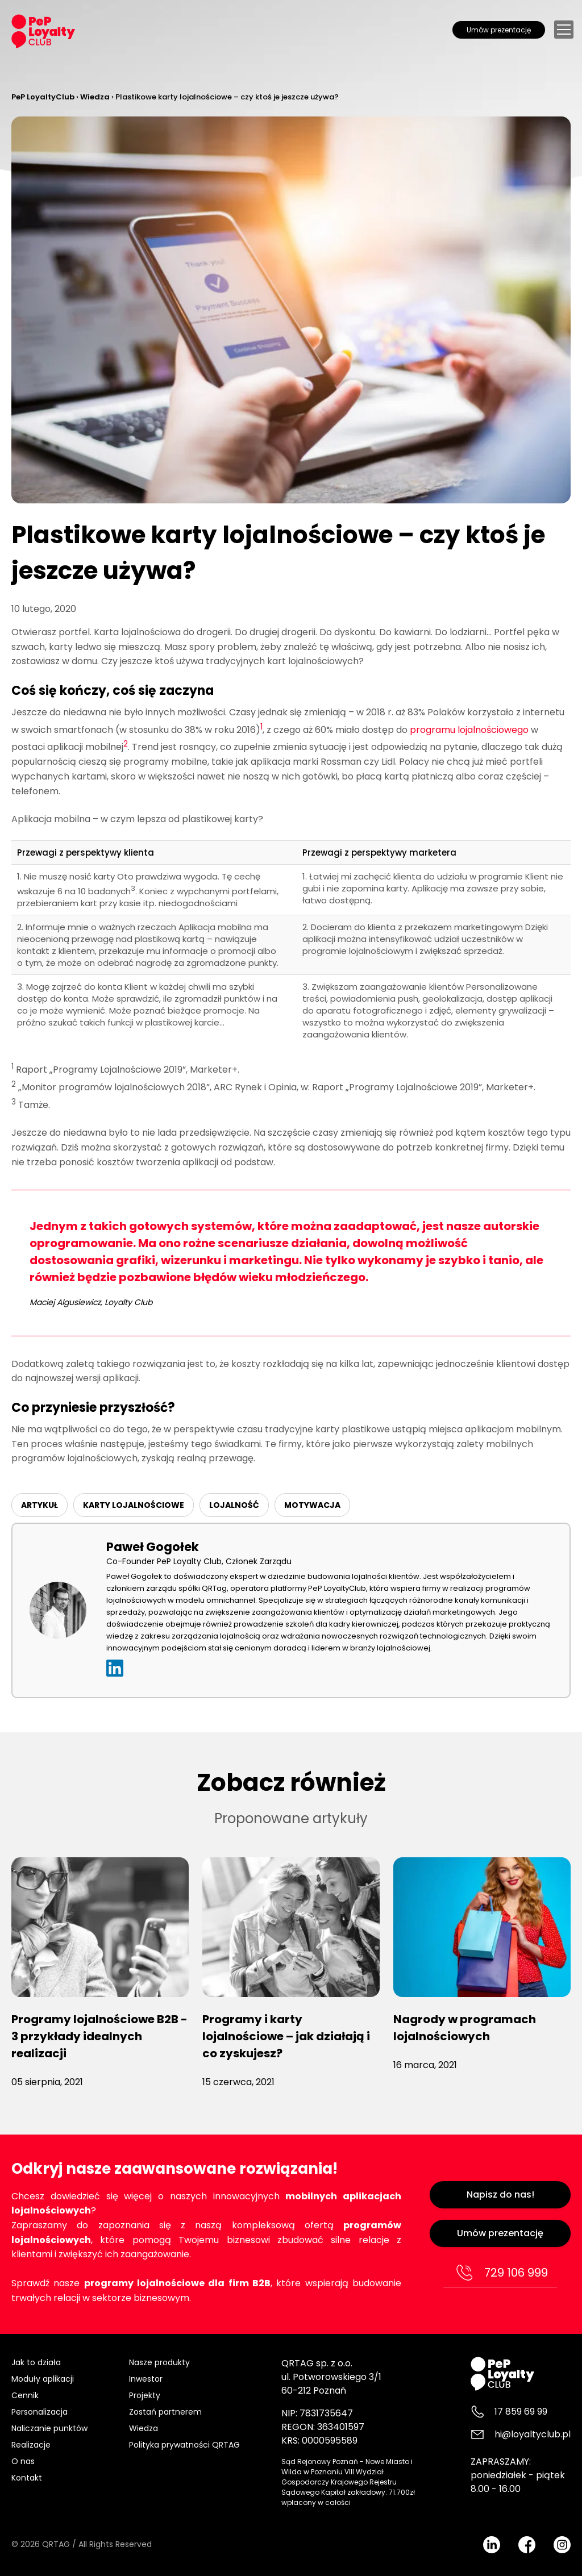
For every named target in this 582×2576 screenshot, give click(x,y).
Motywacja (312, 1505)
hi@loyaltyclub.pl (532, 2434)
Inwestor (146, 2379)
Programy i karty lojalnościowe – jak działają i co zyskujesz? (286, 2036)
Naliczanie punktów (49, 2428)
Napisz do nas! (500, 2194)
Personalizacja (39, 2411)
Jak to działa (36, 2362)
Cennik (25, 2395)
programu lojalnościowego (469, 729)
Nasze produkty (159, 2362)
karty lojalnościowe (133, 1505)
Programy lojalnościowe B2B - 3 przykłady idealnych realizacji (99, 2036)
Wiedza (143, 2428)
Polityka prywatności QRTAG (184, 2444)
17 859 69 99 (520, 2411)
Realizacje (31, 2444)
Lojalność (234, 1505)
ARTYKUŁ (39, 1505)
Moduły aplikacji (42, 2379)
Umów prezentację (499, 30)
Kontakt (26, 2477)
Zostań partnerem (165, 2411)
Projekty (144, 2395)
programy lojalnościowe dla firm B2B (177, 2283)
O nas (23, 2461)
